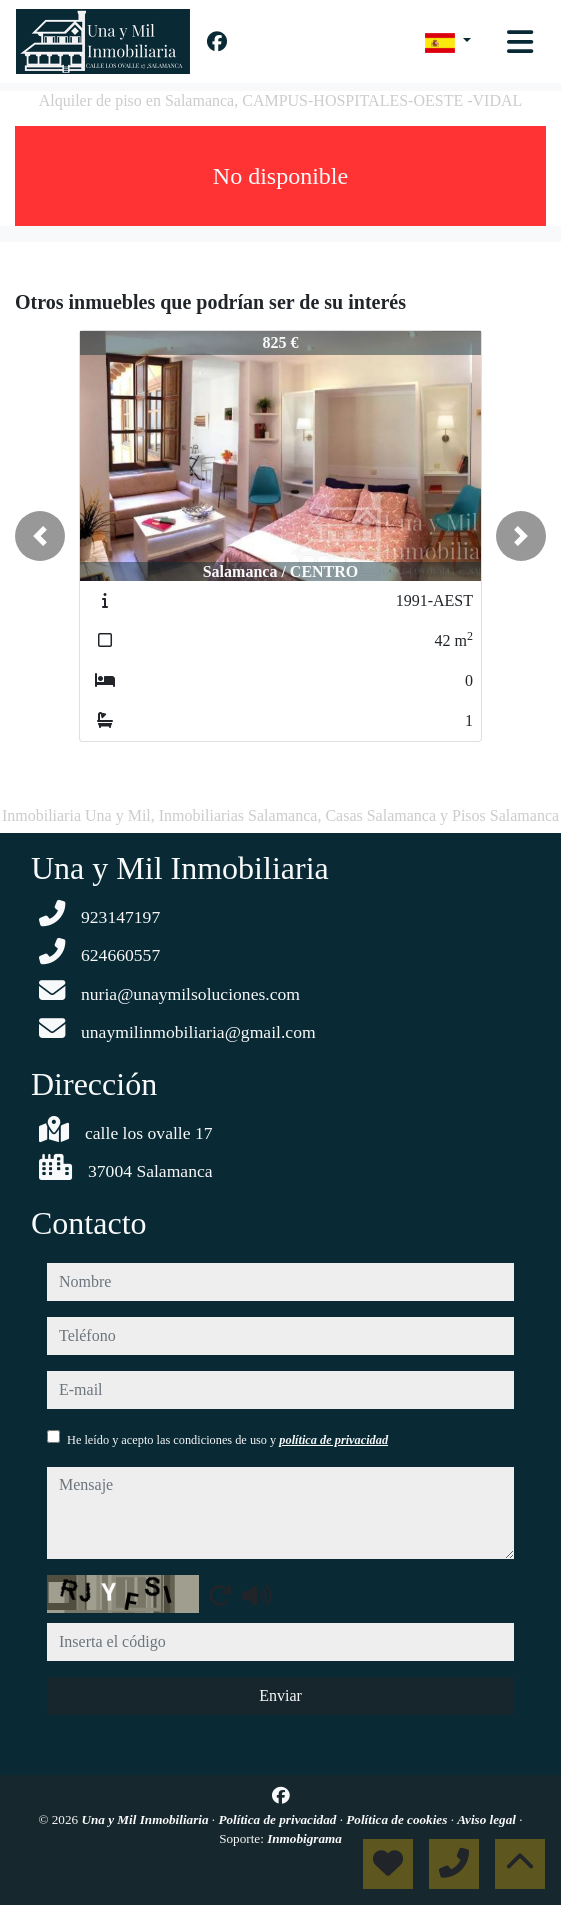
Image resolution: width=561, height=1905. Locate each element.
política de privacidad (333, 1440)
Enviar (280, 1695)
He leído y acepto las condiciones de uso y (227, 1440)
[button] (40, 536)
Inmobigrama (304, 1838)
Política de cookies (398, 1819)
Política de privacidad (278, 1819)
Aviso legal (488, 1819)
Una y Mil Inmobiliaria (146, 1819)
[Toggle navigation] (520, 42)
